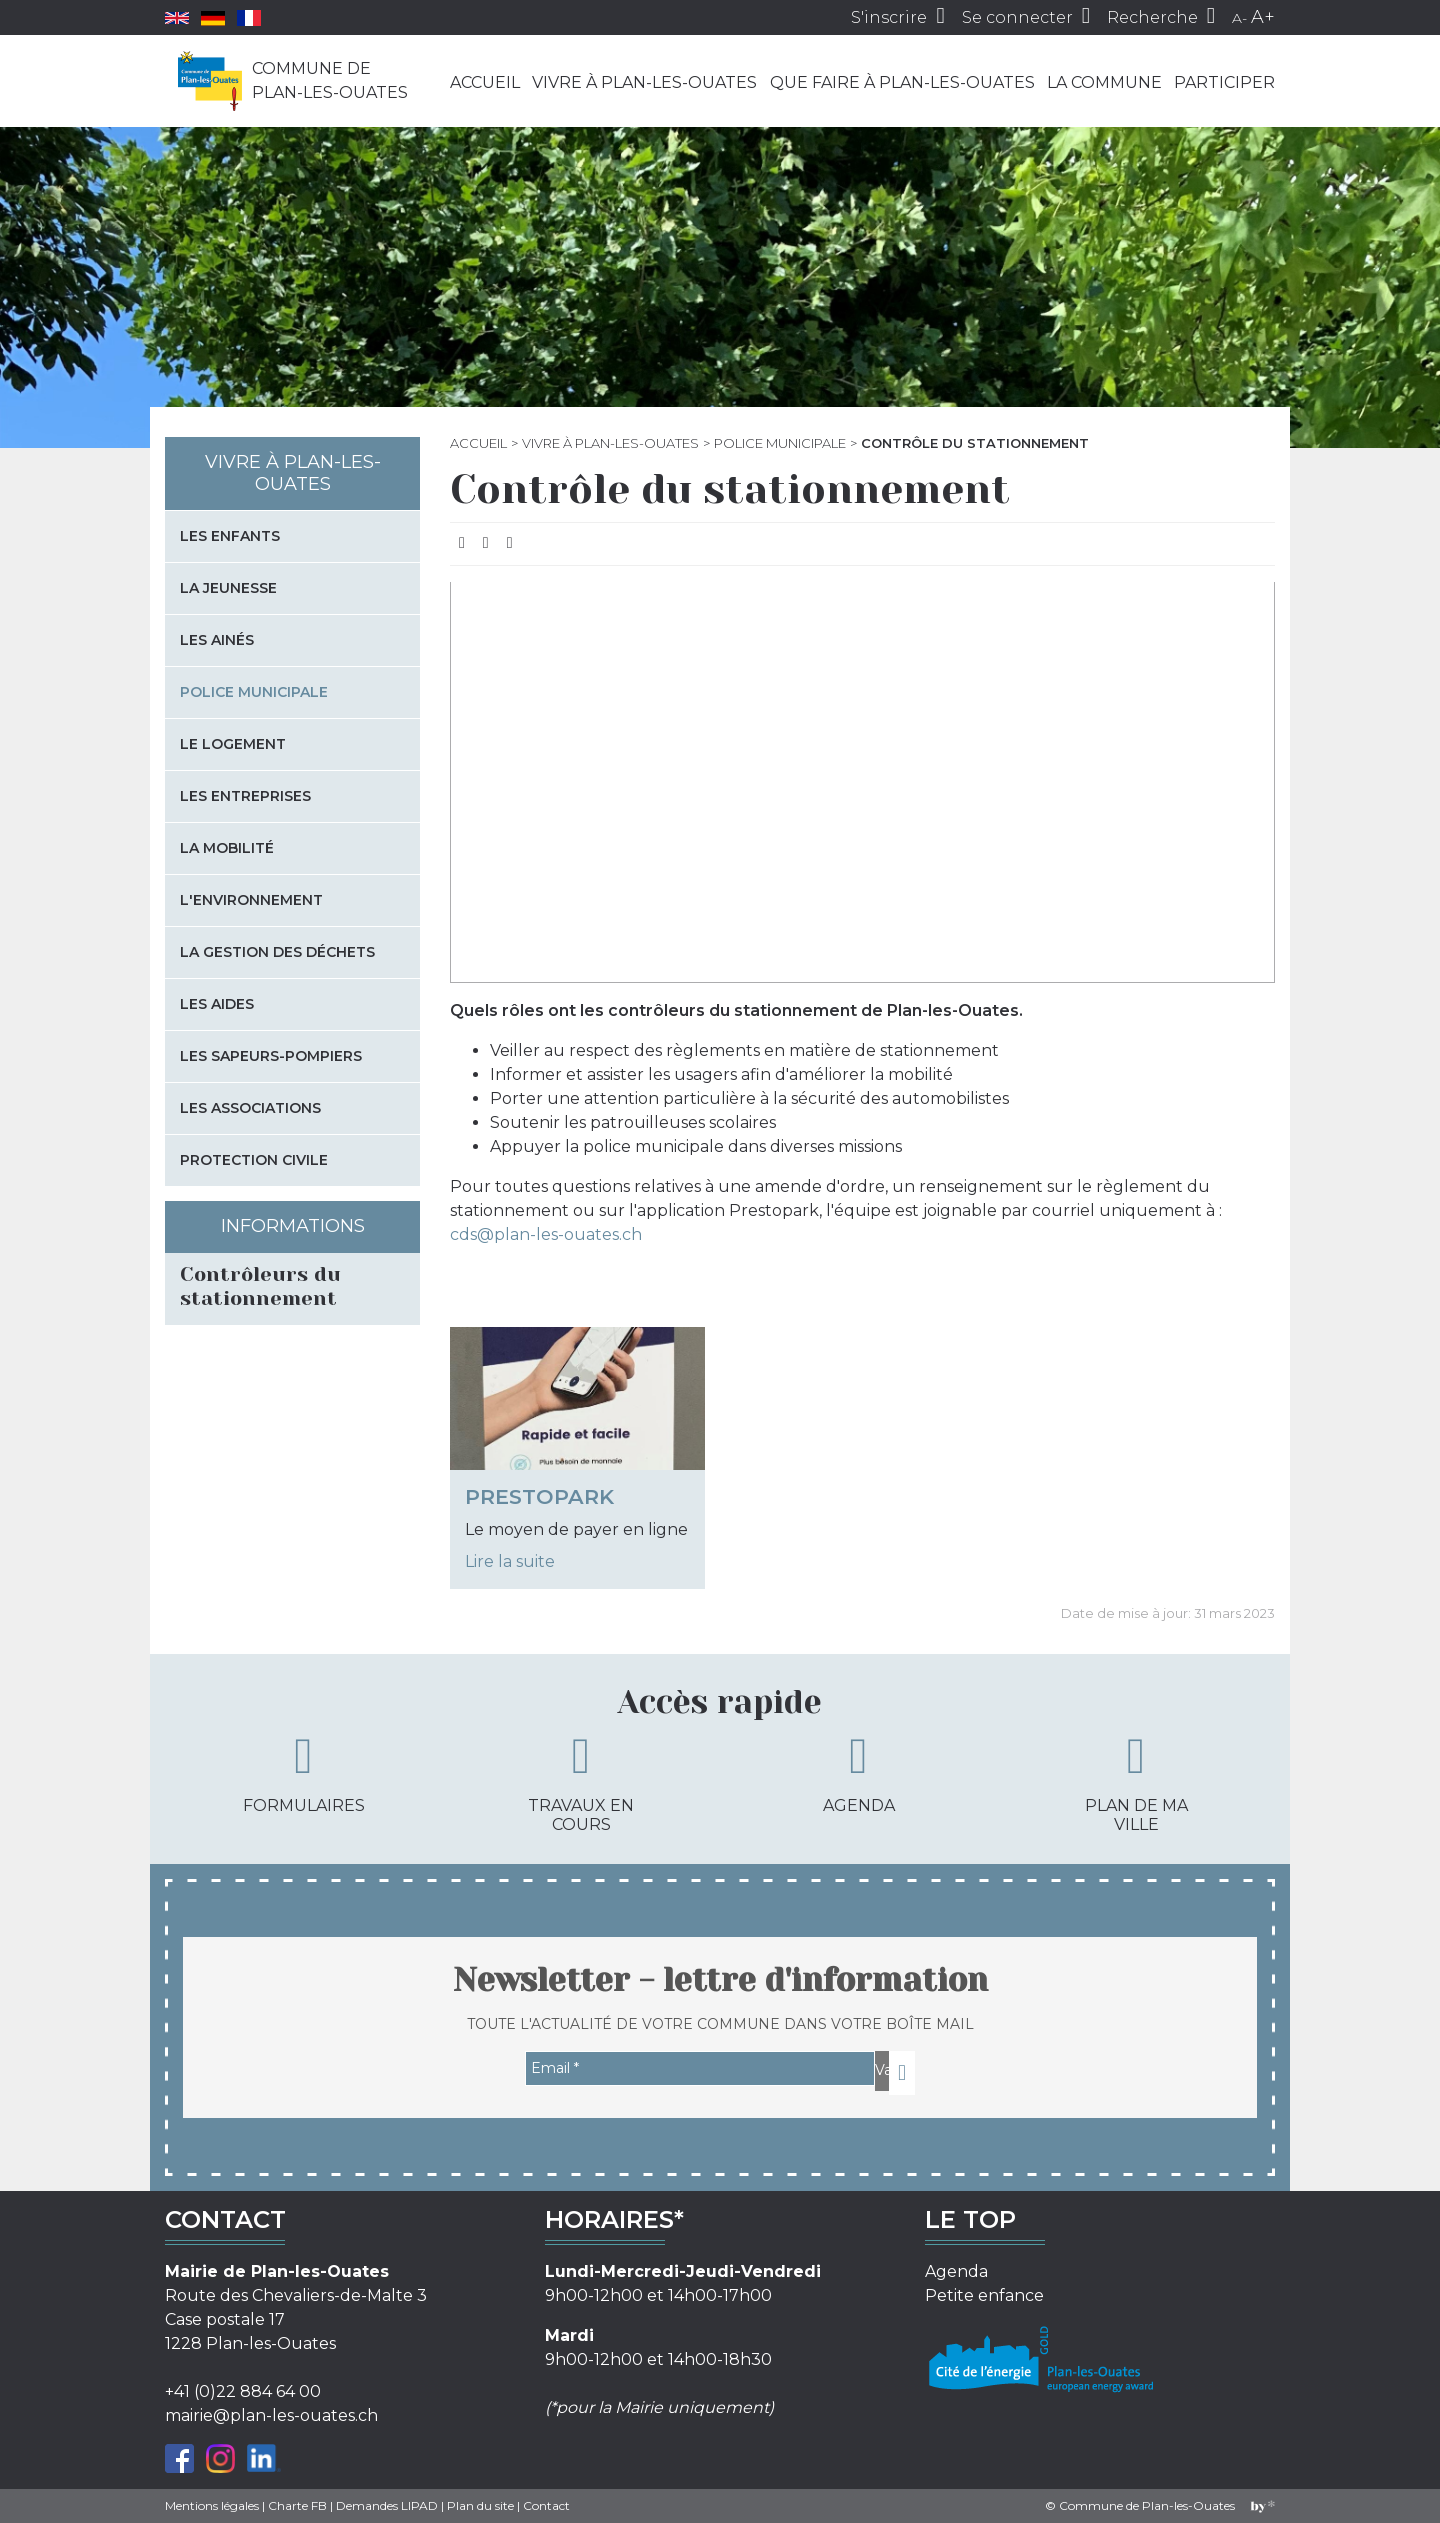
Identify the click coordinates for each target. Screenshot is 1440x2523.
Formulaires (304, 1773)
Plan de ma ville (1136, 1782)
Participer (1224, 82)
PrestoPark (539, 1496)
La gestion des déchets (277, 952)
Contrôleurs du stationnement (260, 1286)
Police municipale (780, 443)
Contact (546, 2505)
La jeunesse (228, 588)
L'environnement (251, 900)
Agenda (859, 1773)
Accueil (485, 82)
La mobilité (227, 848)
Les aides (217, 1004)
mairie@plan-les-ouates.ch (271, 2415)
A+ (1263, 17)
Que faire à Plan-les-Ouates (902, 82)
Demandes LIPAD (387, 2505)
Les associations (250, 1108)
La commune (1104, 82)
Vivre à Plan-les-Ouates (644, 82)
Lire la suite (510, 1561)
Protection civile (254, 1160)
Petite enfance (984, 2295)
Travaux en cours (581, 1782)
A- (1239, 18)
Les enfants (230, 536)
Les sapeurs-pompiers (271, 1056)
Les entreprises (245, 796)
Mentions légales (212, 2505)
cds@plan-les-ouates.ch (546, 1234)
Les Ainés (217, 640)
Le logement (233, 744)
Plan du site (480, 2505)
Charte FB (297, 2505)
